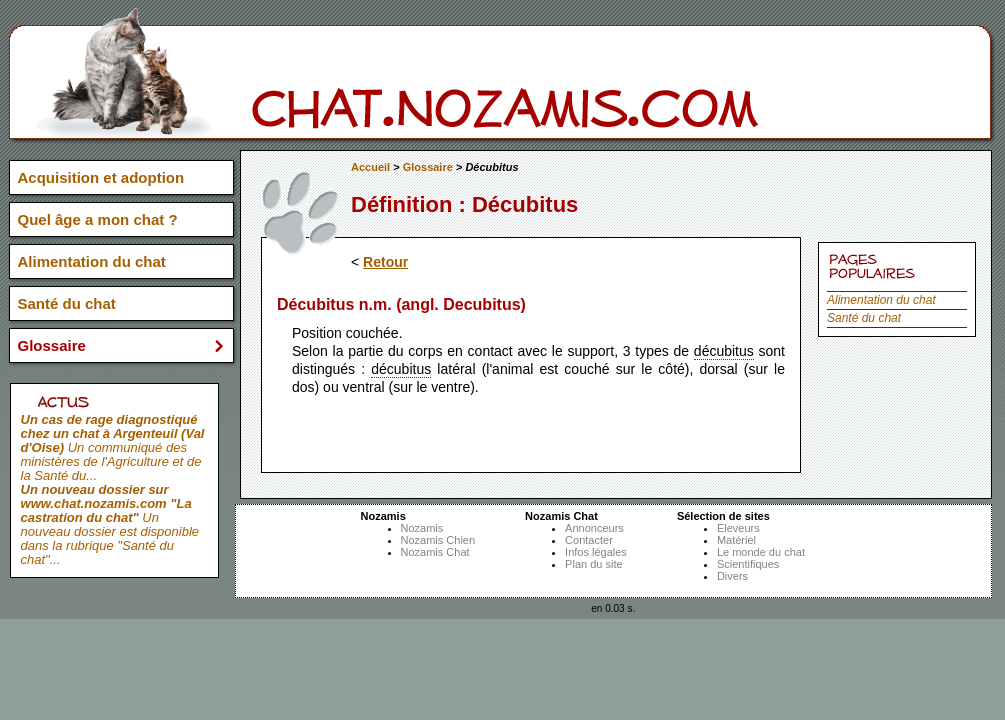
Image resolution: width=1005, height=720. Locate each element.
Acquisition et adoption (101, 177)
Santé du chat (864, 318)
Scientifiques (748, 564)
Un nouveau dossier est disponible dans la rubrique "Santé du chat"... (110, 524)
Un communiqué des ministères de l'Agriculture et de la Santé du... (113, 447)
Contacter (589, 540)
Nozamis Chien (438, 540)
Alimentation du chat (881, 300)
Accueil (370, 167)
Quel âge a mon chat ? (98, 219)
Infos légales (596, 552)
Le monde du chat (761, 552)
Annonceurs (594, 528)
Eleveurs (738, 528)
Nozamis (422, 528)
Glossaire (428, 167)
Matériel (736, 540)
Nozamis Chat (435, 552)
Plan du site (593, 564)
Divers (732, 576)
